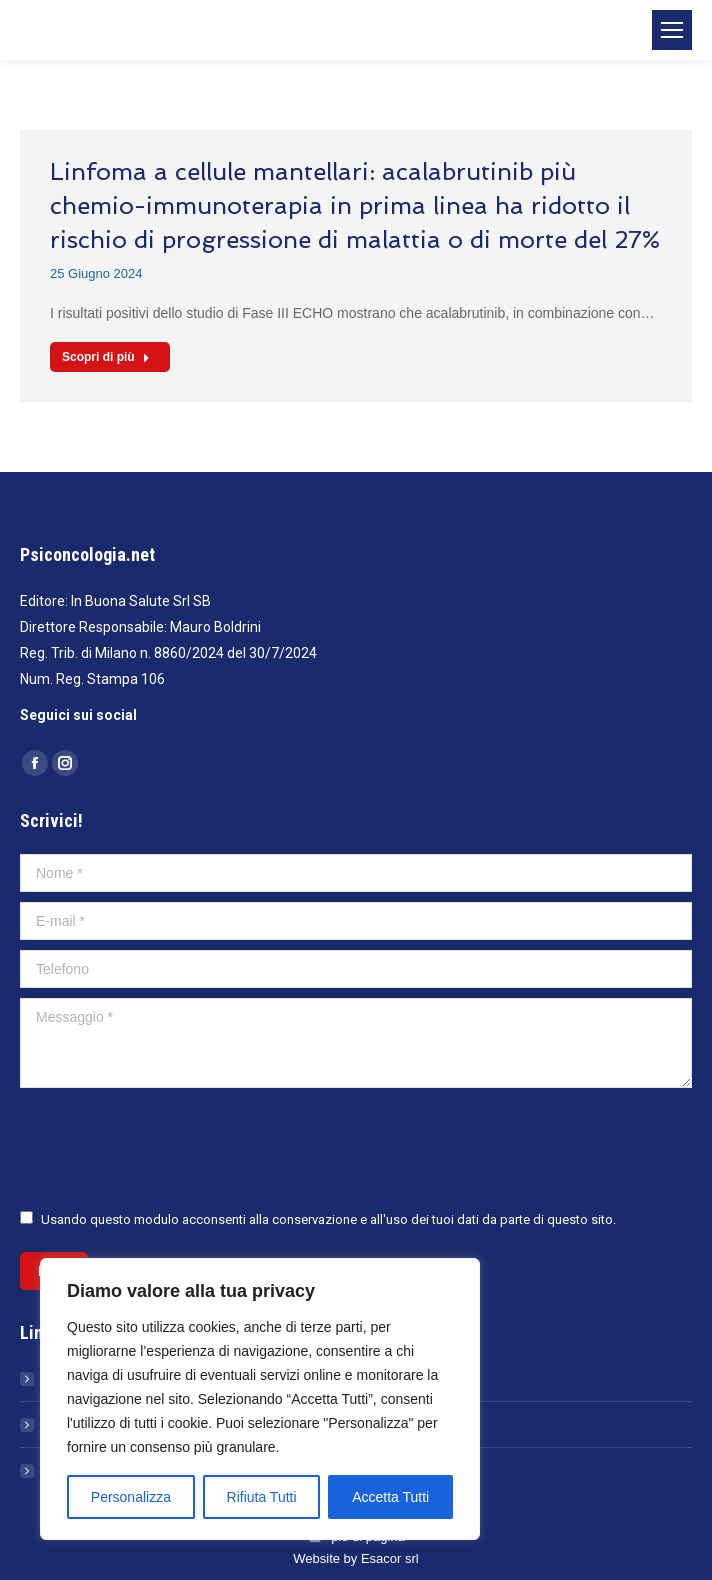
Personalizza (131, 1497)
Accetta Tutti (390, 1497)
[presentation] (172, 1147)
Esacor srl (390, 1558)
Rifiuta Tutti (262, 1497)
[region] (260, 1399)
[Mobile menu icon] (672, 30)
